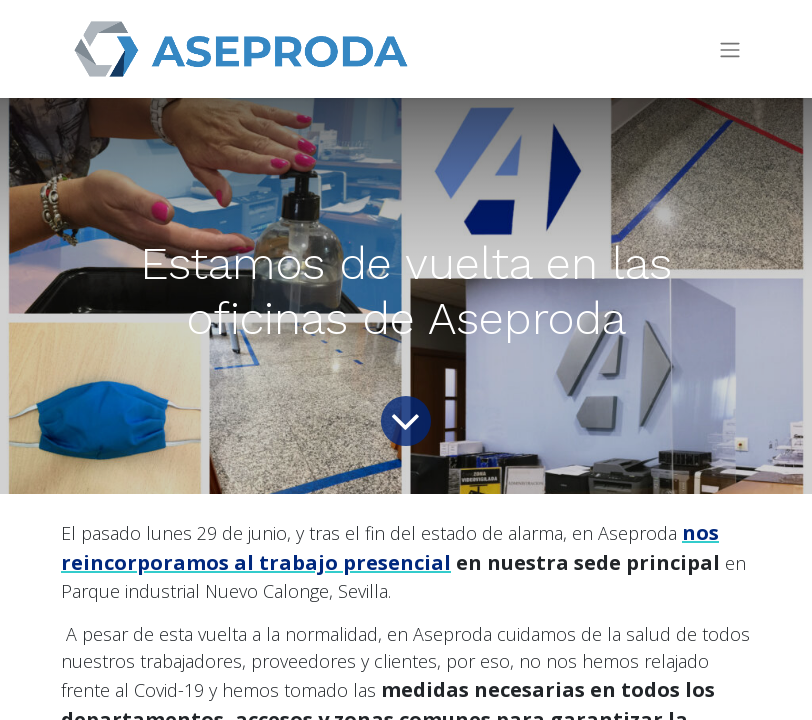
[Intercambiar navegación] (730, 49)
